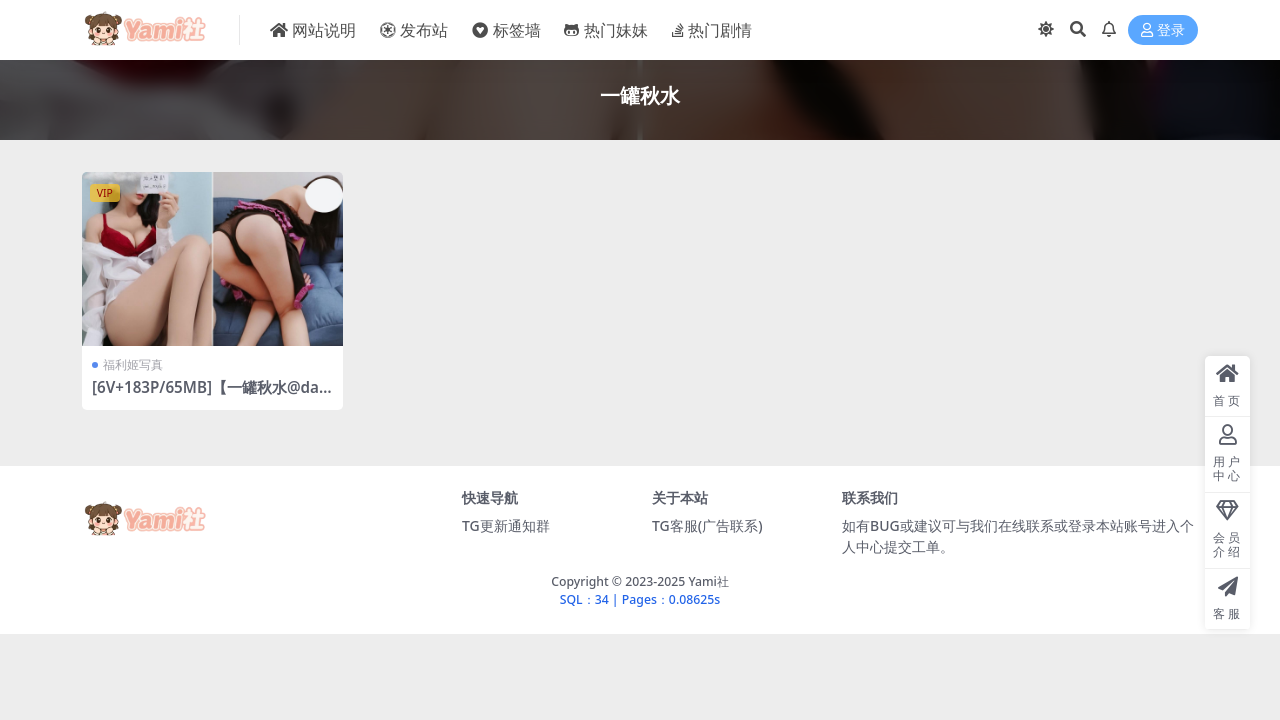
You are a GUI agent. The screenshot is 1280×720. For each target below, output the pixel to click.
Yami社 (708, 581)
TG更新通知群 (506, 525)
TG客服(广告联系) (707, 525)
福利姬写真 (133, 364)
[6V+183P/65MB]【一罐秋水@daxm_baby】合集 (209, 396)
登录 (1163, 30)
